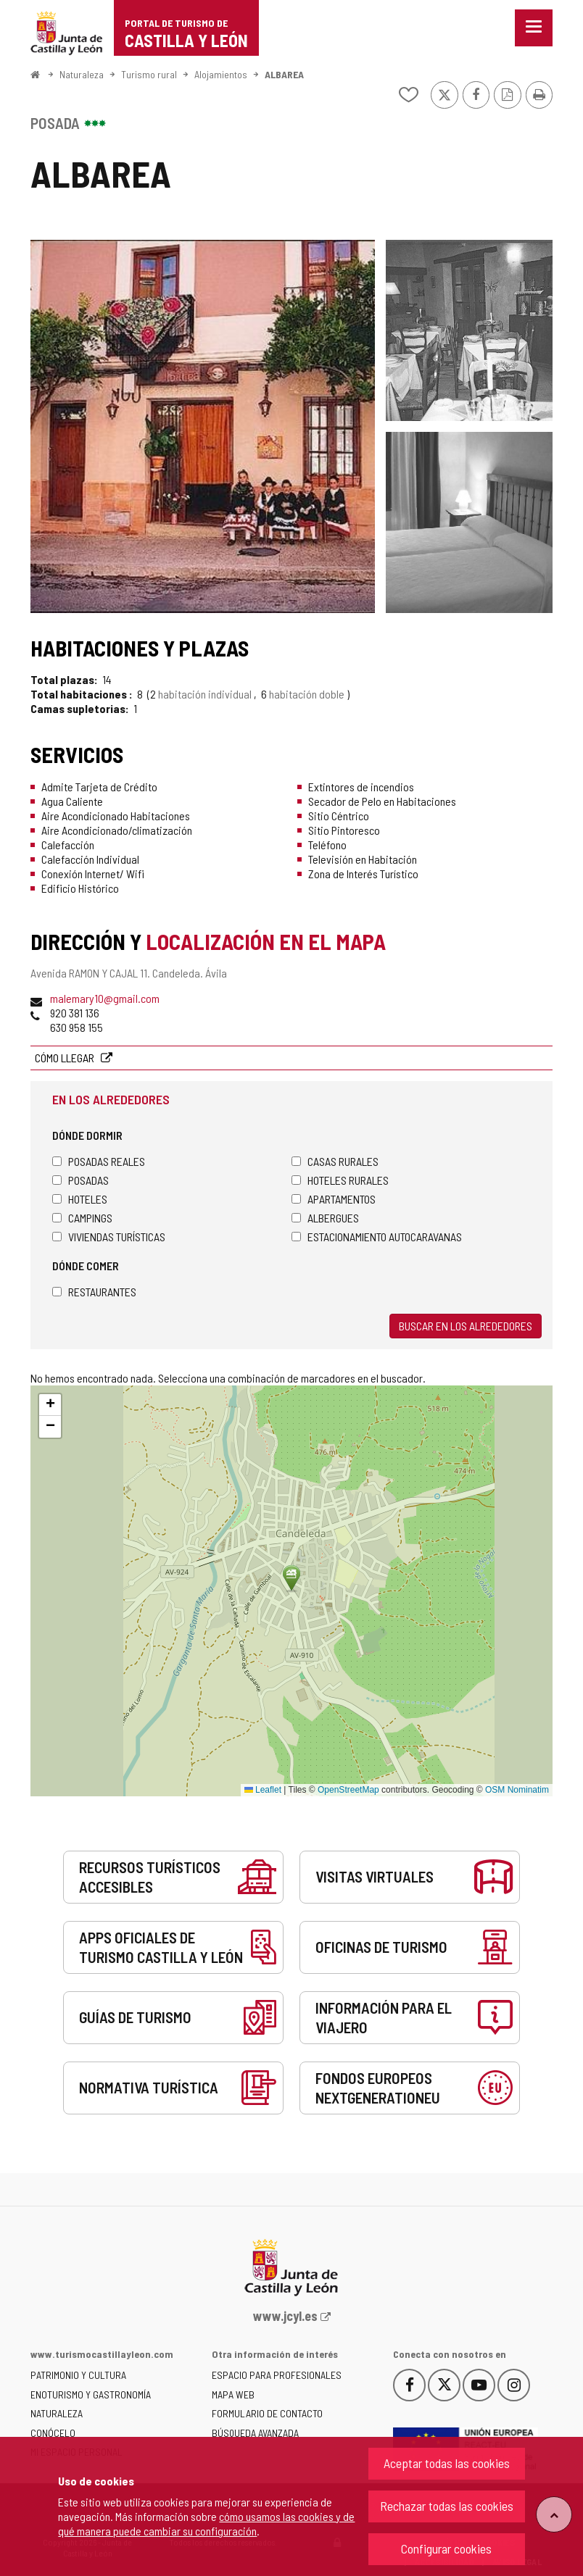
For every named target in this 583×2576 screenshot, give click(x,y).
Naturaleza (81, 74)
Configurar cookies (446, 2548)
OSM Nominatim (517, 1790)
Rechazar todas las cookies (446, 2506)
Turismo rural (149, 74)
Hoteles (79, 1199)
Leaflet (262, 1790)
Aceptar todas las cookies (447, 2463)
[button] (50, 1405)
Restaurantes (94, 1292)
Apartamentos (334, 1199)
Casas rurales (335, 1161)
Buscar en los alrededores (465, 1326)
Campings (82, 1218)
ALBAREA (284, 74)
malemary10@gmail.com (105, 998)
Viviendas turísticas (108, 1236)
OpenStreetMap (348, 1790)
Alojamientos (220, 74)
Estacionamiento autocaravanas (377, 1236)
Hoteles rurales (340, 1180)
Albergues (325, 1218)
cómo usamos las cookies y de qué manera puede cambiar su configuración (206, 2523)
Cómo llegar (65, 1057)
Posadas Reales (98, 1161)
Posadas (80, 1180)
